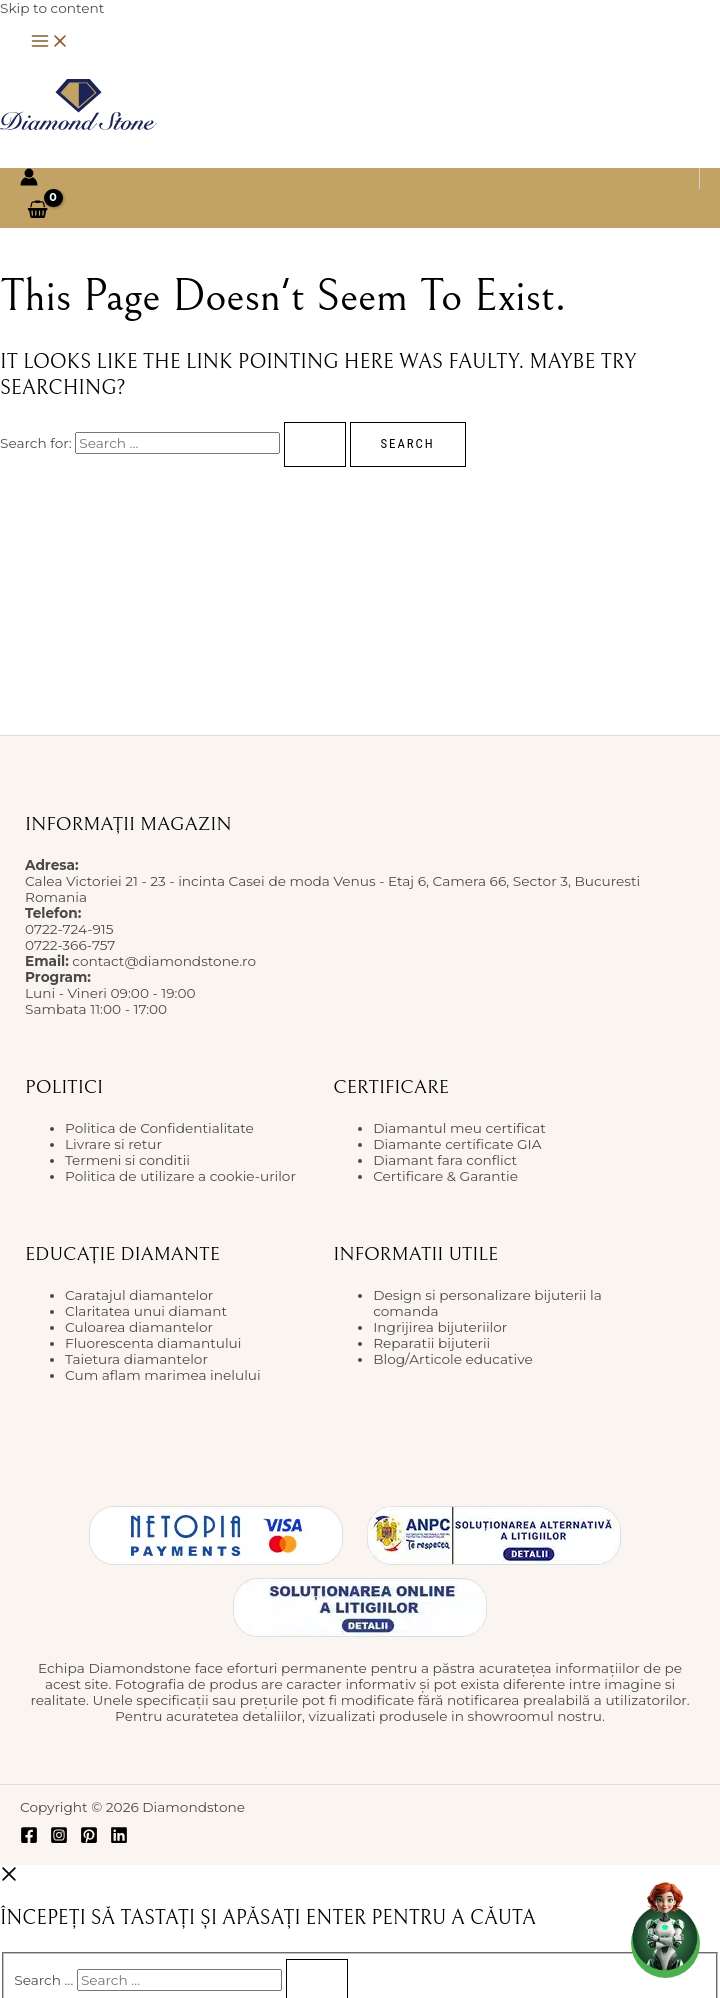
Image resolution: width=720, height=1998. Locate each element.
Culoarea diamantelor (139, 1327)
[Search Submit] (315, 444)
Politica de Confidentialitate (159, 1128)
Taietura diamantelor (136, 1359)
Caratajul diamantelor (139, 1295)
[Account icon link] (29, 178)
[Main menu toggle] (50, 42)
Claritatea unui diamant (146, 1311)
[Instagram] (59, 1839)
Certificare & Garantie (445, 1176)
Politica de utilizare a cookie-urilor (180, 1176)
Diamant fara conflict (445, 1160)
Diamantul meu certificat (459, 1128)
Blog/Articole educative (453, 1359)
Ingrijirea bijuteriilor (440, 1327)
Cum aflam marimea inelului (163, 1375)
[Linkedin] (119, 1839)
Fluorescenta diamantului (153, 1343)
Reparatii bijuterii (431, 1343)
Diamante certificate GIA (457, 1144)
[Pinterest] (89, 1839)
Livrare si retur (113, 1144)
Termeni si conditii (127, 1160)
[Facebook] (29, 1839)
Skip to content (52, 8)
